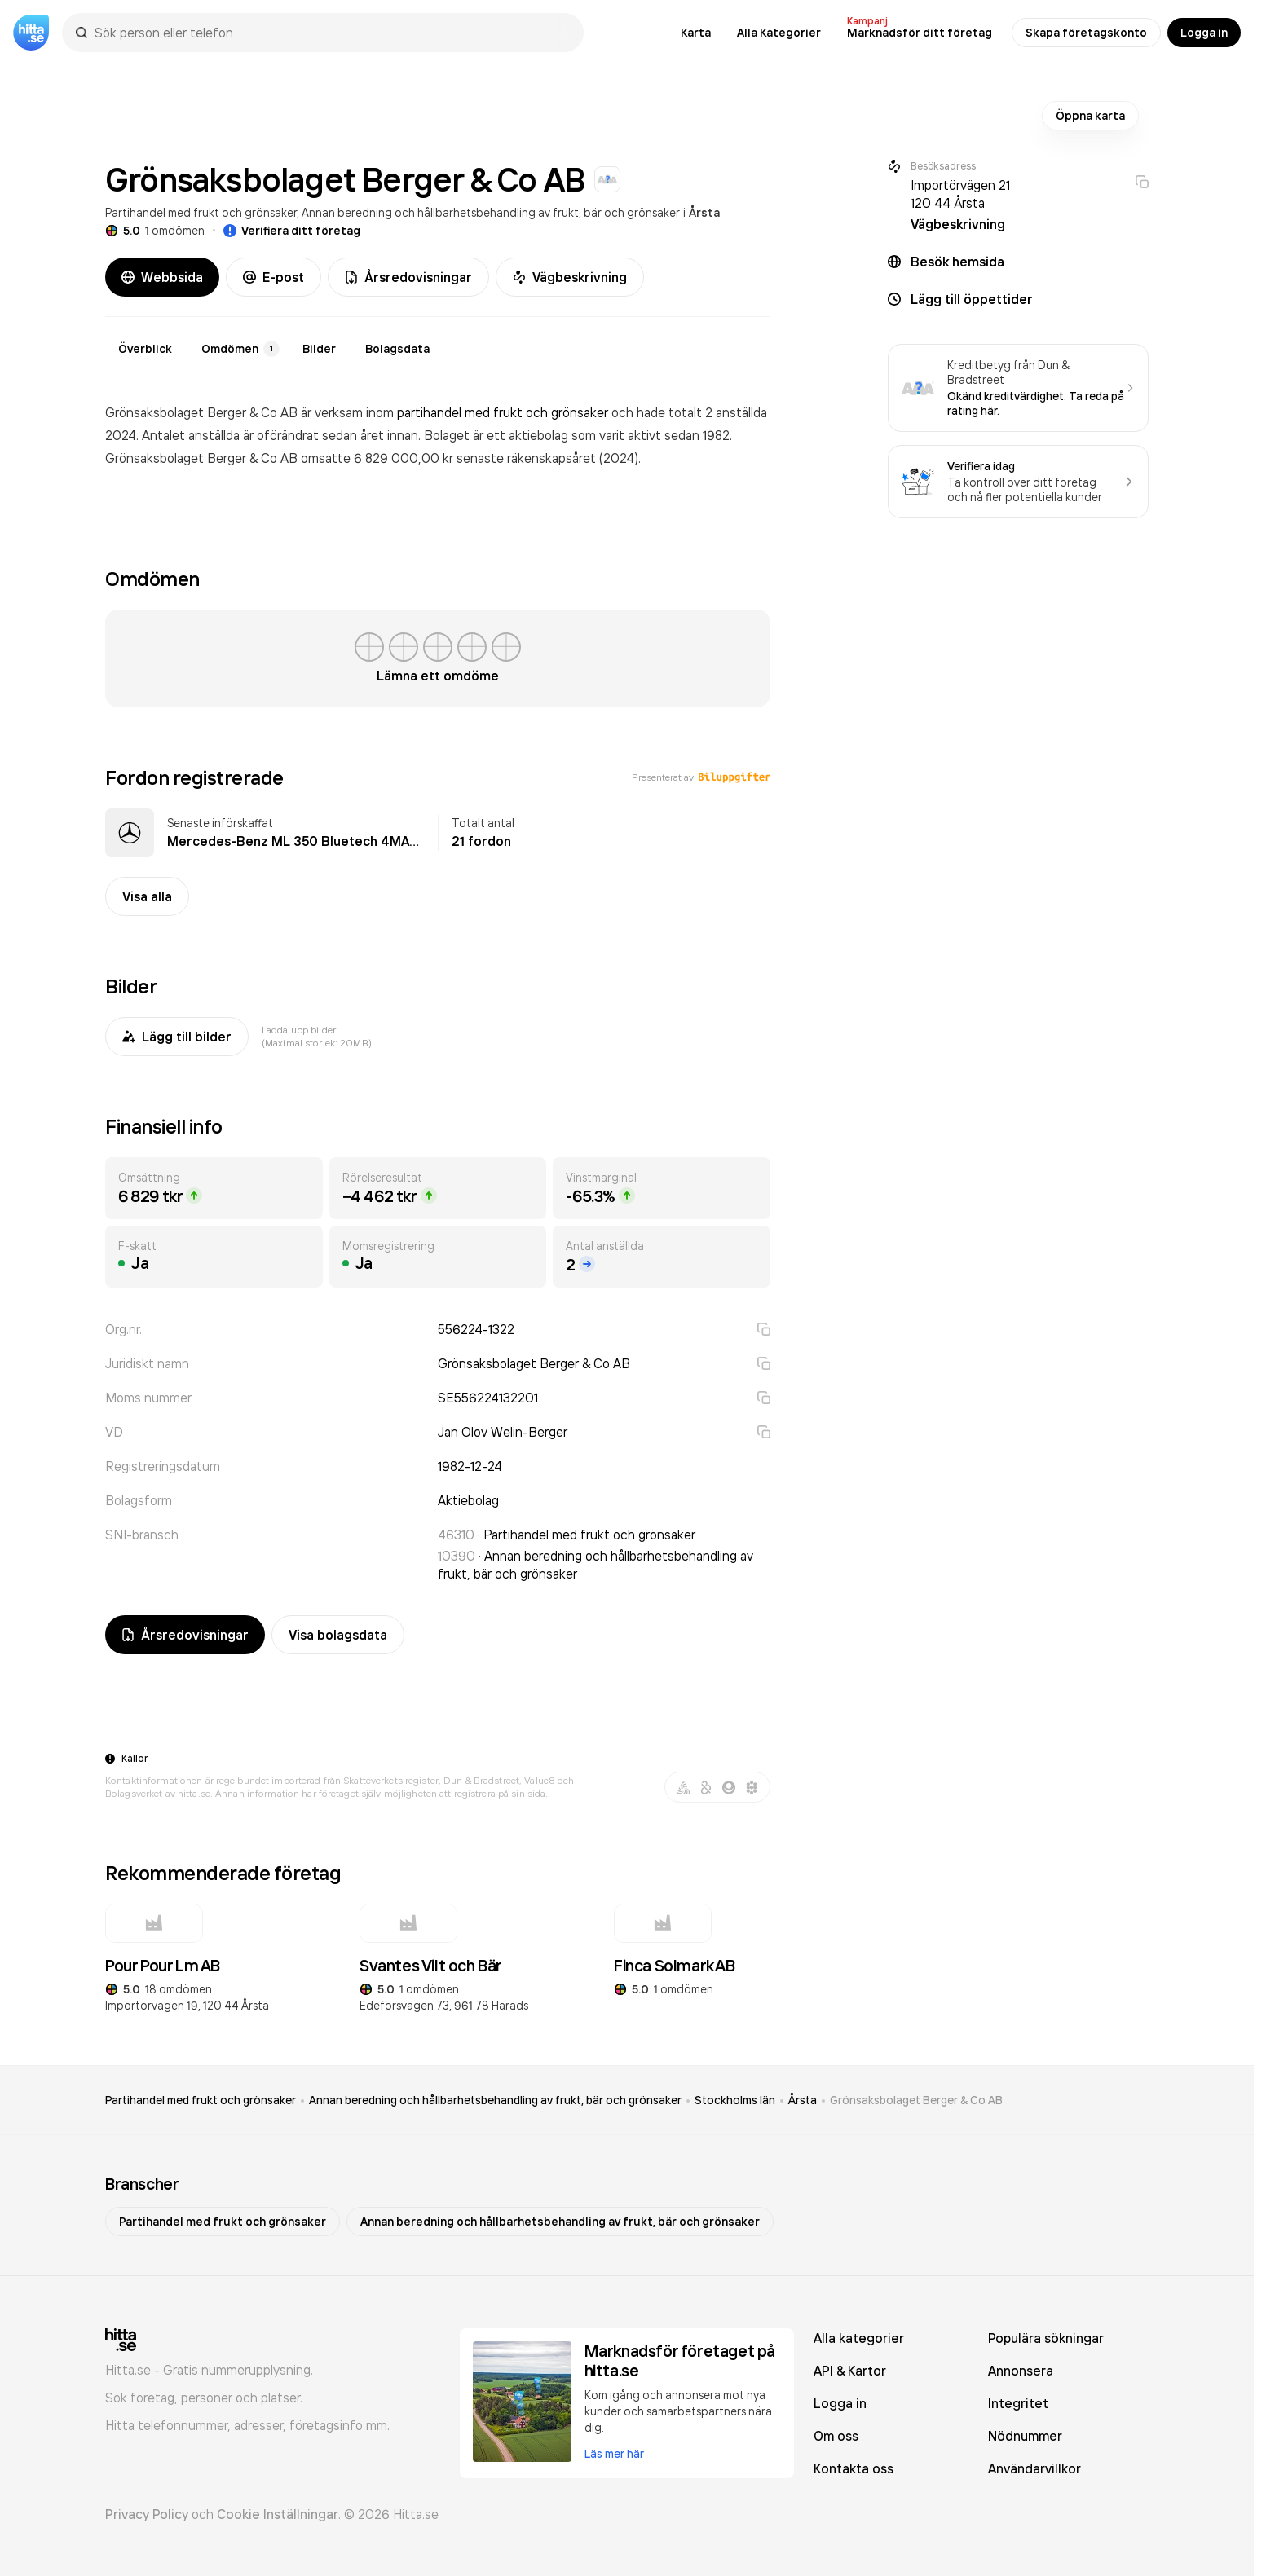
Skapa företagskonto (1086, 32)
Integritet (1018, 2403)
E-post (273, 277)
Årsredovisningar (408, 277)
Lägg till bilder (177, 1036)
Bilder (319, 348)
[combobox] (331, 33)
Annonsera (1020, 2370)
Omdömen (240, 349)
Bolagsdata (397, 348)
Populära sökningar (1046, 2338)
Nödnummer (1025, 2436)
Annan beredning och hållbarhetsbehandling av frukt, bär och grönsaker (491, 212)
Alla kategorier (859, 2338)
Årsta (704, 212)
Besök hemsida (957, 261)
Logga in (1204, 32)
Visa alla (147, 896)
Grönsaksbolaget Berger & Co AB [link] (916, 2100)
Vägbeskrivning (570, 277)
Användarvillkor (1034, 2468)
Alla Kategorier (779, 32)
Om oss (836, 2436)
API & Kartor (850, 2370)
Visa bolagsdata (338, 1635)
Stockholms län (735, 2100)
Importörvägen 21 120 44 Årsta (960, 194)
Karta (696, 32)
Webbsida (162, 277)
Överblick (145, 348)
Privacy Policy (146, 2514)
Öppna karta (1090, 115)
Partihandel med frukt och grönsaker (201, 212)
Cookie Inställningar (277, 2514)
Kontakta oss (853, 2468)
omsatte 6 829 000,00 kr (379, 458)
